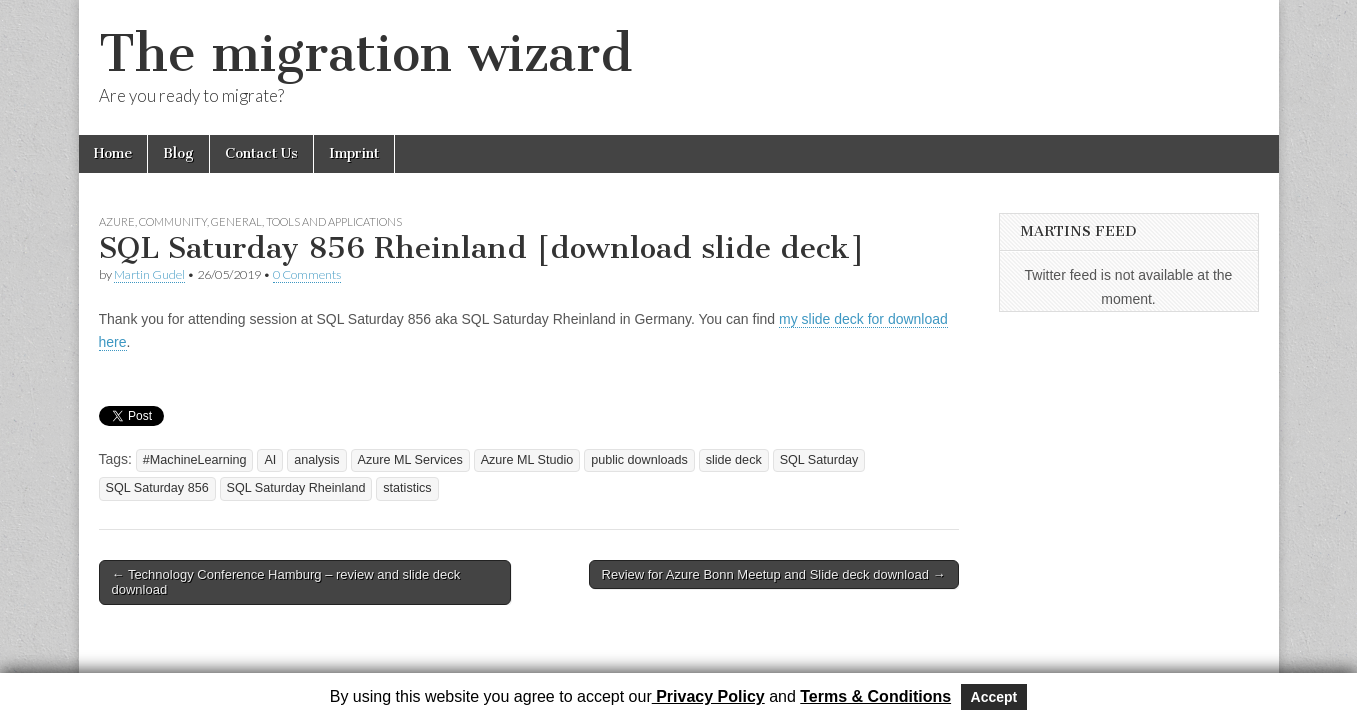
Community (173, 221)
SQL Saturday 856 (157, 488)
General (236, 221)
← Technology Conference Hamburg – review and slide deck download (286, 582)
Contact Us (261, 153)
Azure (117, 221)
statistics (407, 488)
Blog (178, 153)
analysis (317, 460)
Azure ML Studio (527, 460)
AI (270, 460)
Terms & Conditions (875, 696)
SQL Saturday (819, 460)
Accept (994, 697)
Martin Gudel (149, 274)
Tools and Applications (334, 221)
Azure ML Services (410, 460)
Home (113, 153)
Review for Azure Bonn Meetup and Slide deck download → (774, 574)
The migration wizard (365, 53)
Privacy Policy (708, 696)
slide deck (734, 460)
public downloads (639, 460)
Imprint (354, 153)
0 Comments (307, 274)
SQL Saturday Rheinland (296, 488)
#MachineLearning (195, 460)
